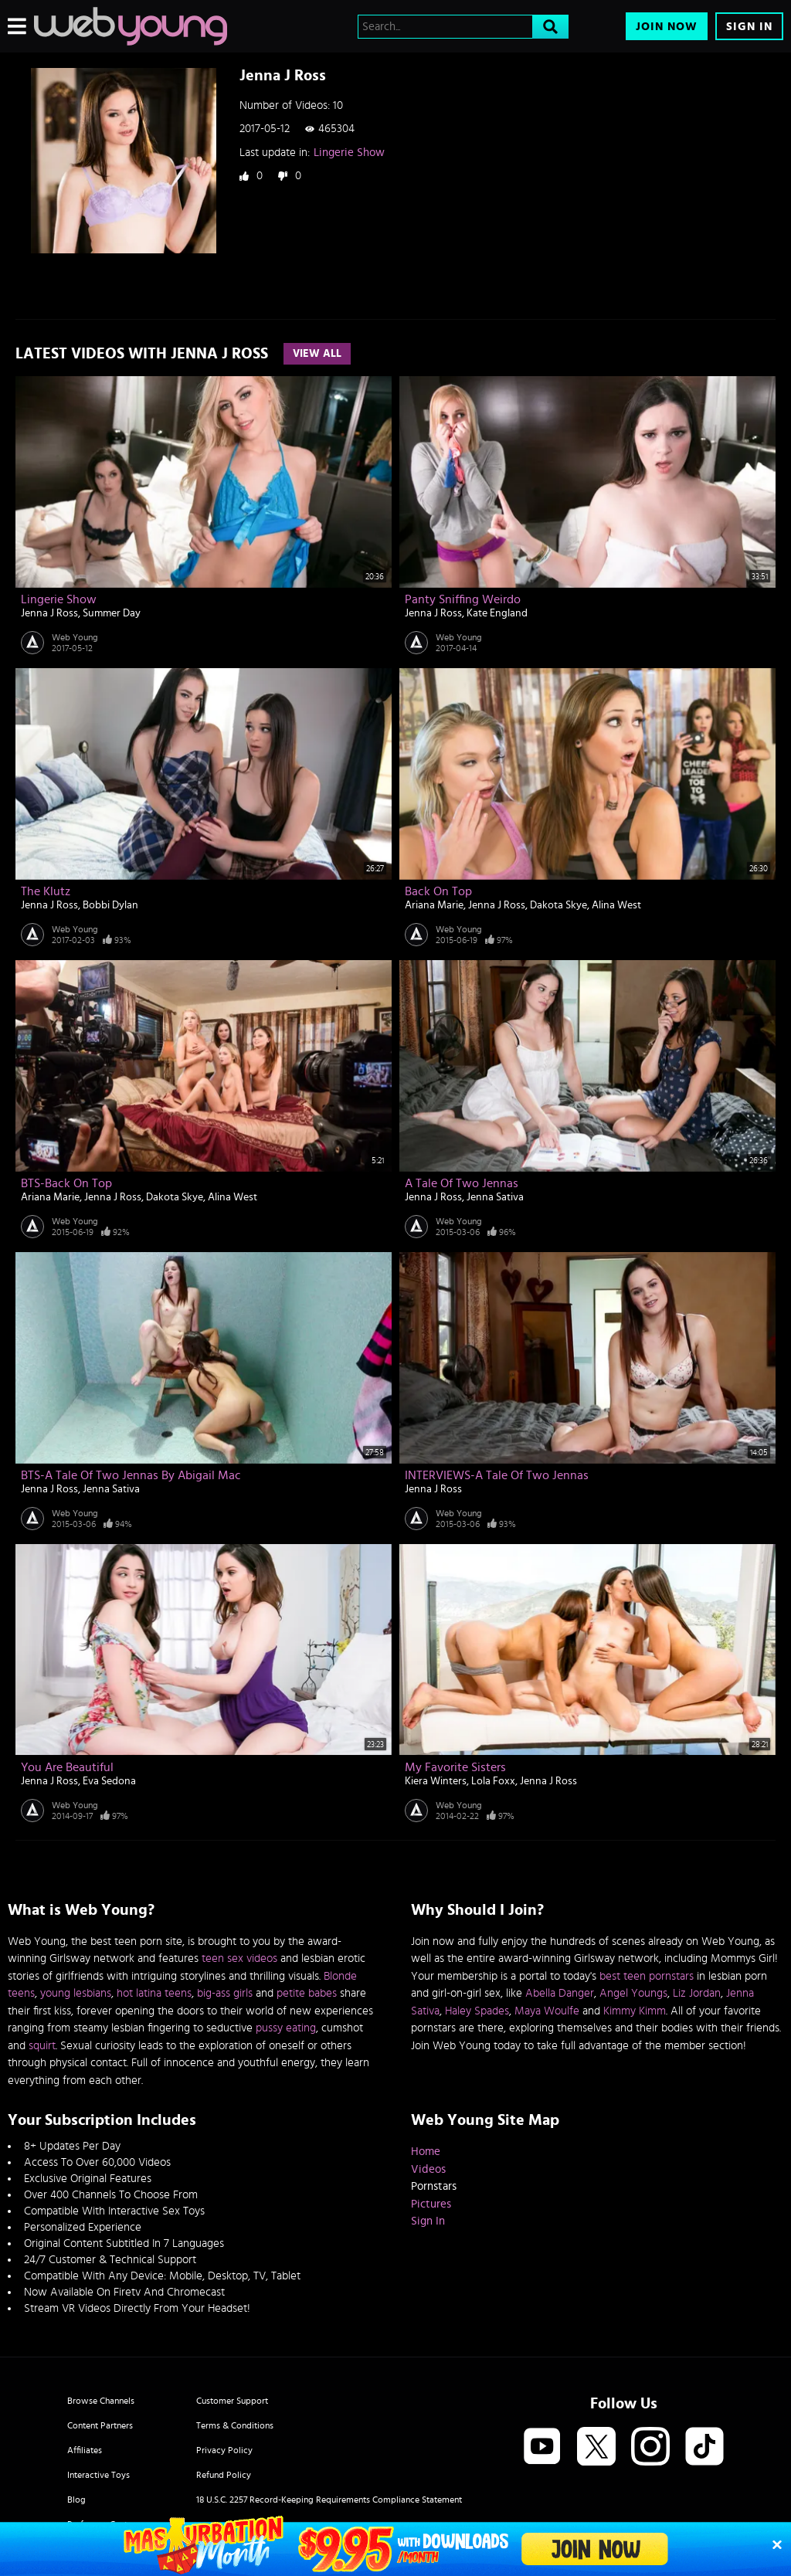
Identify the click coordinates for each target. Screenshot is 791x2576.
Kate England (497, 613)
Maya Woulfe (546, 2011)
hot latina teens (154, 1993)
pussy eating (286, 2028)
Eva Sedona (109, 1781)
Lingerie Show (349, 152)
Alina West (616, 905)
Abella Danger (559, 1993)
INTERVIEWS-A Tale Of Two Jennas (497, 1475)
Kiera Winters (436, 1781)
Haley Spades (477, 2011)
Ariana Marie (434, 905)
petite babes (307, 1993)
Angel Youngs (633, 1993)
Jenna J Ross (49, 613)
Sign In (749, 26)
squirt (42, 2046)
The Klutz (45, 891)
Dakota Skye (558, 905)
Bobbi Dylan (110, 905)
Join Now (667, 26)
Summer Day (112, 613)
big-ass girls (225, 1993)
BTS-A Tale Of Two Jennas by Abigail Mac (131, 1475)
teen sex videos (239, 1958)
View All (317, 353)
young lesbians (75, 1993)
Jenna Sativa (495, 1197)
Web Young (75, 637)
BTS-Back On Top (66, 1183)
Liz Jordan (697, 1993)
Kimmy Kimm (634, 2011)
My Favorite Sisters (455, 1767)
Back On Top (438, 891)
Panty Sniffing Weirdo (463, 599)
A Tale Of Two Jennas (461, 1183)
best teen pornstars (646, 1976)
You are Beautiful (67, 1767)
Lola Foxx (493, 1781)
